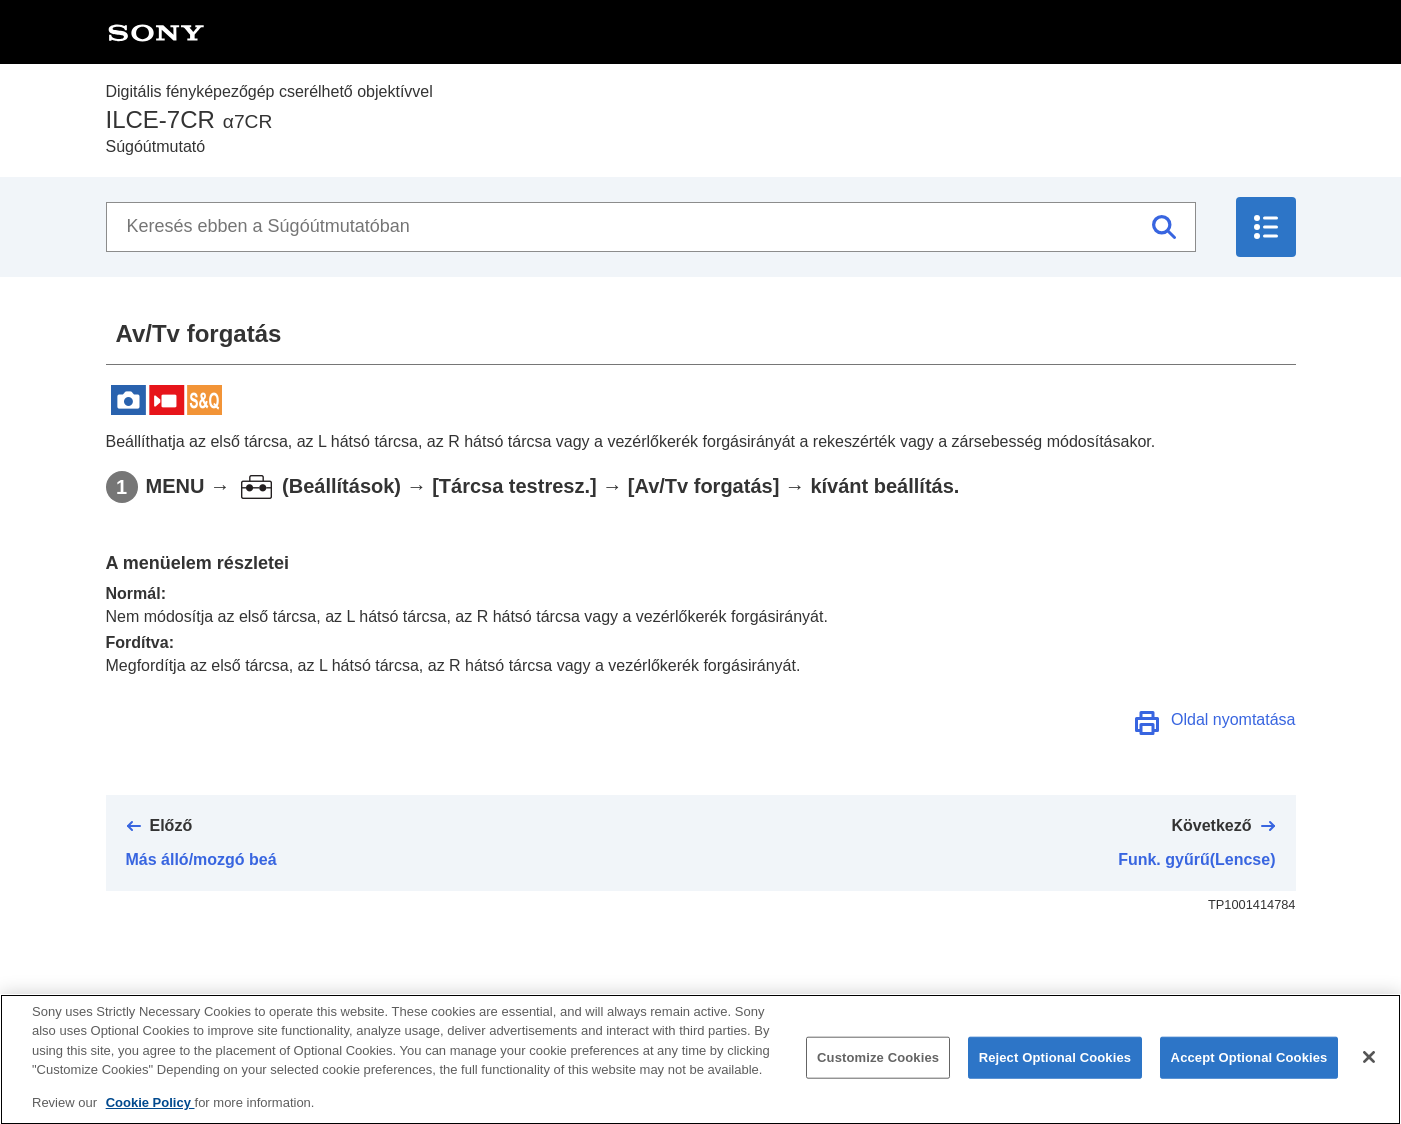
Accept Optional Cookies (1249, 1074)
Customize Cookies (878, 1074)
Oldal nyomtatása (1233, 719)
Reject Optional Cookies (1055, 1074)
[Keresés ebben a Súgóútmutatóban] (651, 227)
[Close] (1369, 1074)
